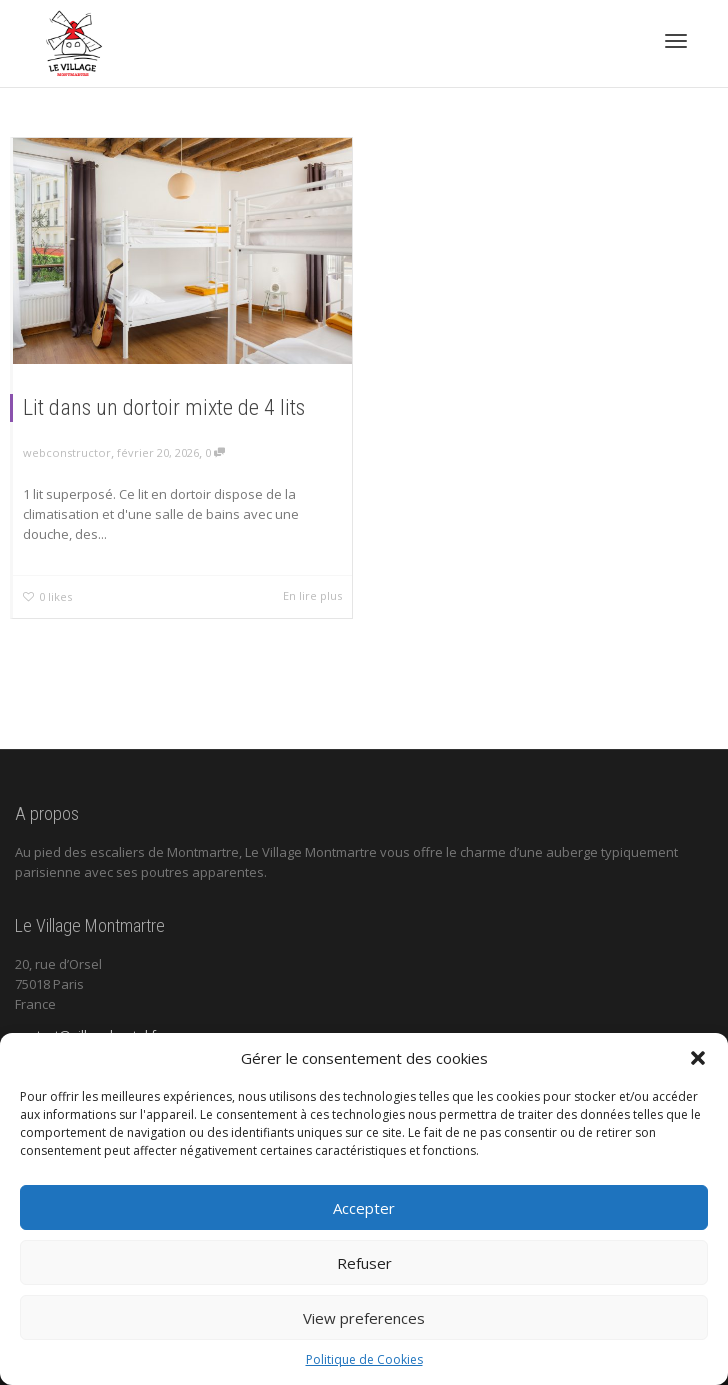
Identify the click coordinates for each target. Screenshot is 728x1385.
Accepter (364, 1208)
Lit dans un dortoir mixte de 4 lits (164, 407)
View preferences (364, 1318)
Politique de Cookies (364, 1359)
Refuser (364, 1263)
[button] (698, 1058)
